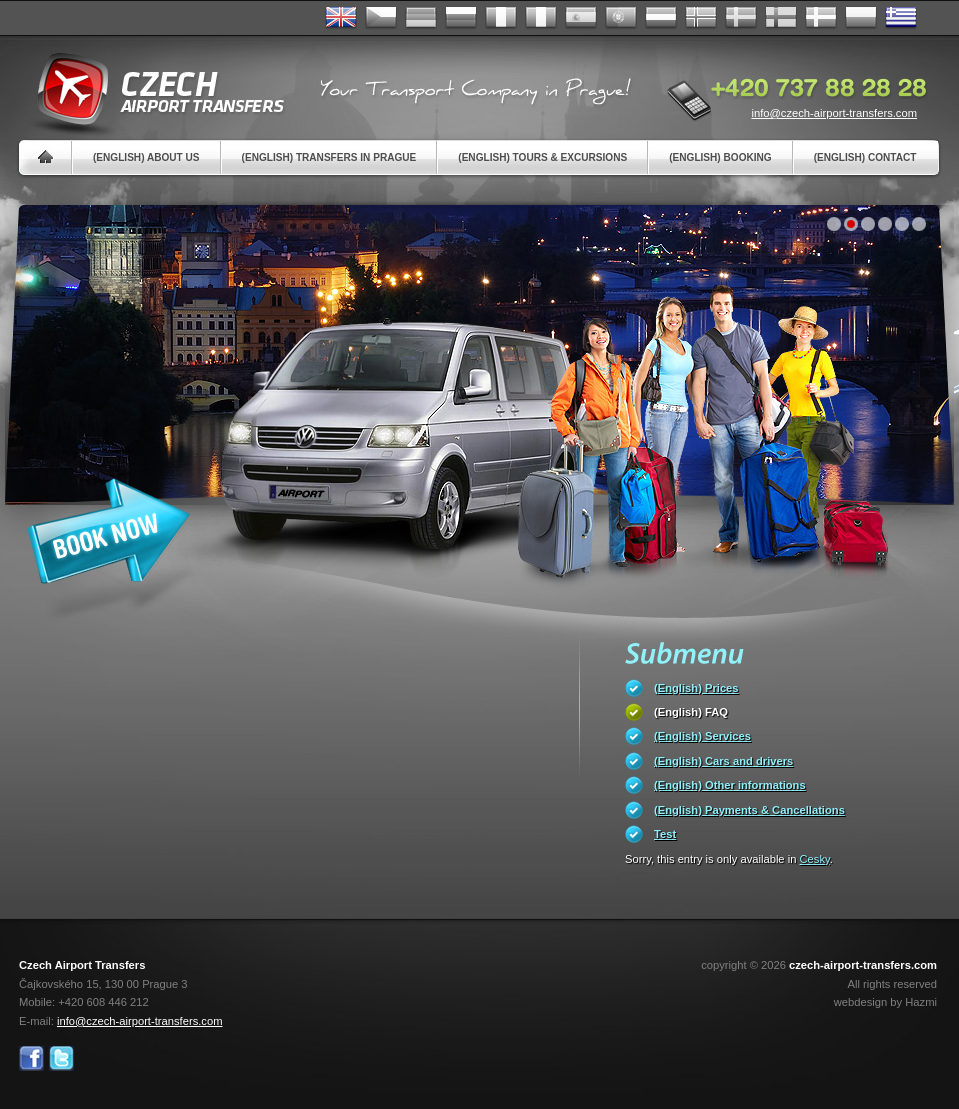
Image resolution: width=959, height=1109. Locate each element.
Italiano (541, 18)
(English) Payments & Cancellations (749, 810)
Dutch (661, 18)
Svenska (741, 18)
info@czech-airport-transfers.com (834, 113)
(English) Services (702, 736)
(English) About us (146, 157)
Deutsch (421, 18)
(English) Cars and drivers (723, 761)
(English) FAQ (691, 712)
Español (581, 18)
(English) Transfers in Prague (329, 157)
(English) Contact (865, 157)
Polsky (861, 18)
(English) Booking (720, 157)
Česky (381, 18)
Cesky (815, 859)
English (341, 18)
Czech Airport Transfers (152, 90)
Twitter (61, 1058)
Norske (701, 18)
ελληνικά (901, 18)
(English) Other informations (730, 785)
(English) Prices (696, 688)
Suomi (781, 18)
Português (621, 18)
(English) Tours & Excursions (542, 157)
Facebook (31, 1058)
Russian (461, 18)
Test (665, 834)
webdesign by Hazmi (885, 1002)
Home (45, 157)
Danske (821, 18)
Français (501, 18)
